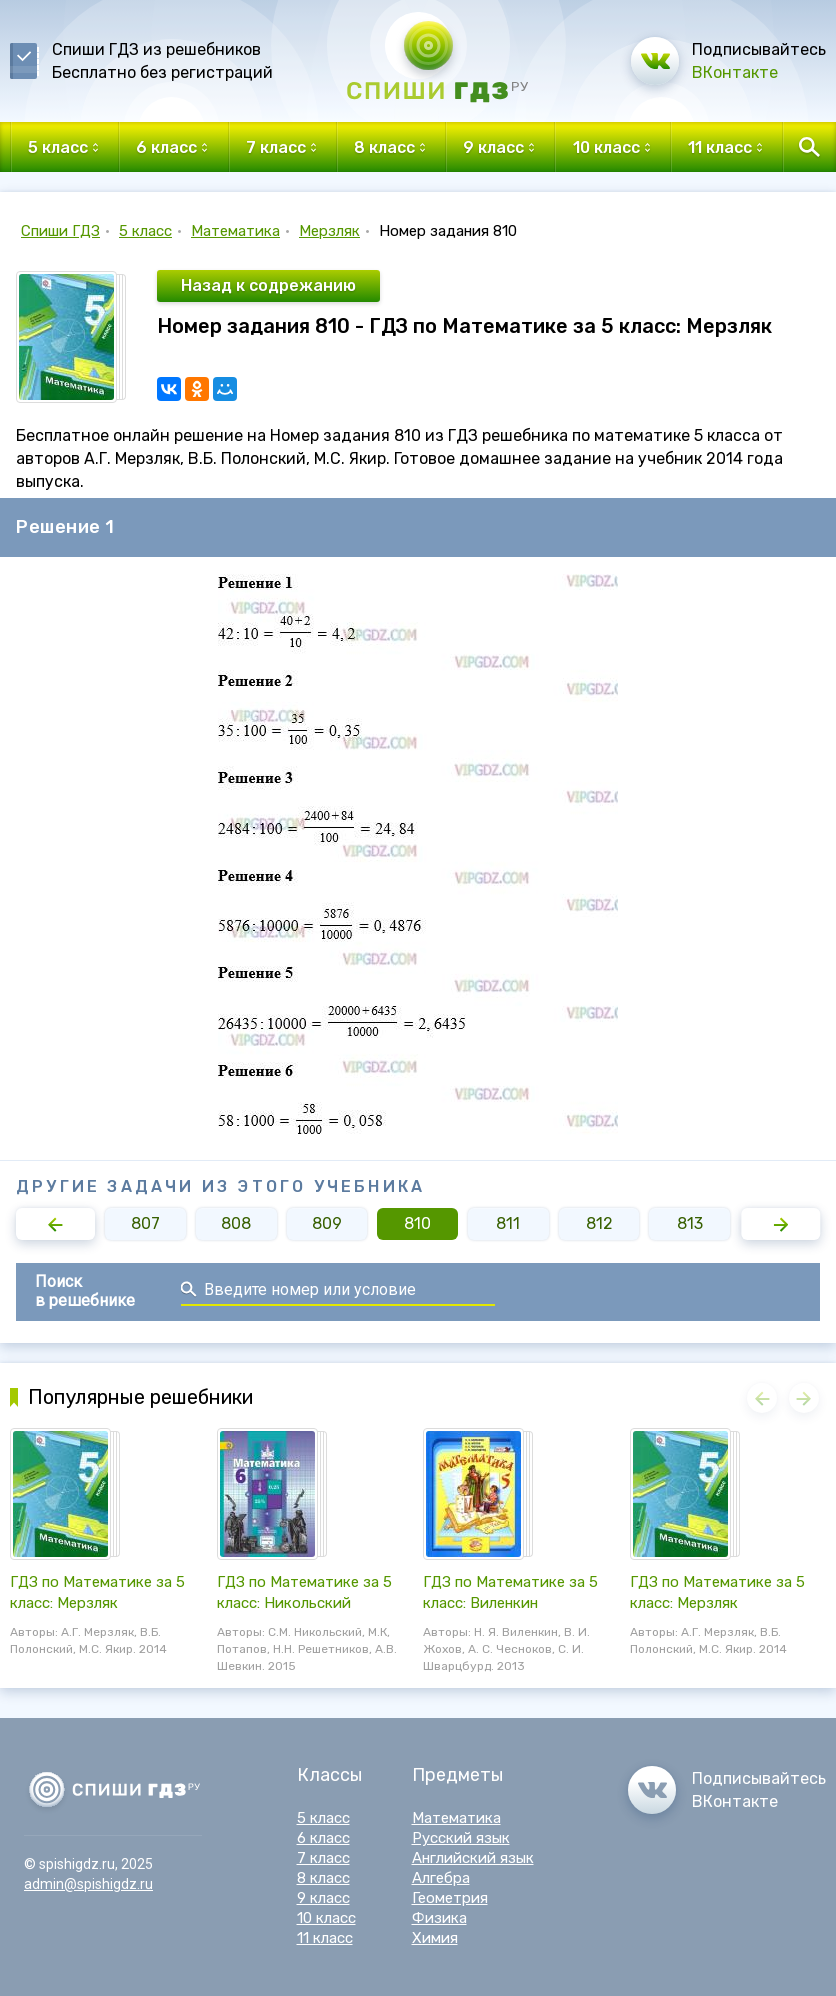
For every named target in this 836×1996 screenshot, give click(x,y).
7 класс (323, 1858)
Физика (439, 1918)
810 (417, 1223)
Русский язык (461, 1838)
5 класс (145, 231)
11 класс (325, 1938)
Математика (235, 231)
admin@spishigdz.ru (88, 1884)
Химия (435, 1938)
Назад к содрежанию (268, 285)
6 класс (323, 1838)
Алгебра (441, 1878)
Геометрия (450, 1898)
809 (327, 1223)
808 (236, 1223)
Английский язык (473, 1858)
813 (690, 1223)
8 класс (323, 1878)
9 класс (323, 1898)
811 (508, 1223)
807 (145, 1223)
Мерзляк (329, 231)
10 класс (326, 1918)
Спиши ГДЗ (60, 231)
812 (599, 1223)
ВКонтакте (735, 72)
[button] (55, 1224)
